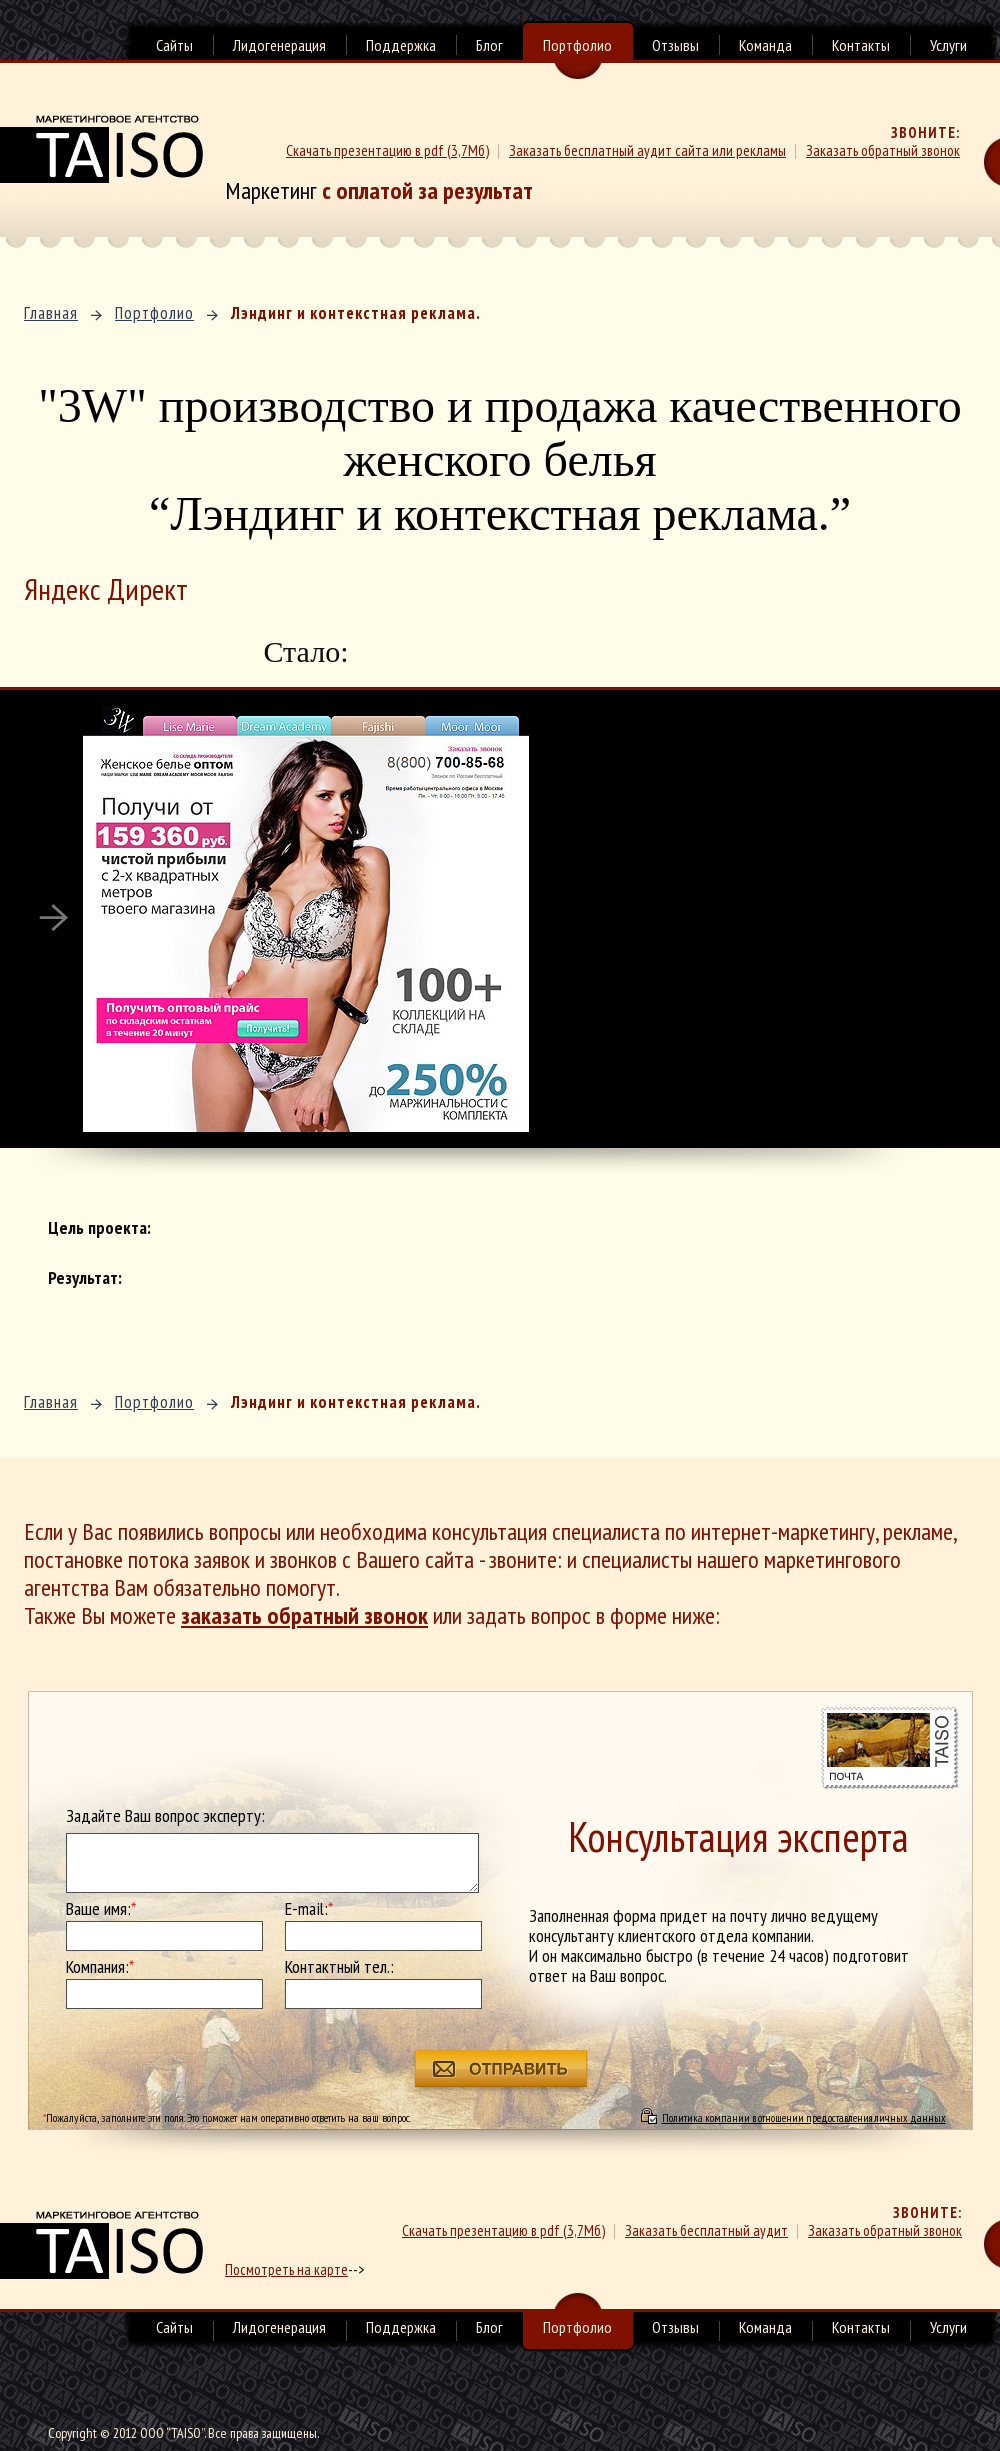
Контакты (861, 45)
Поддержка (401, 45)
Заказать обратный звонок (883, 150)
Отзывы (675, 45)
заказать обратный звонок (304, 1615)
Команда (765, 45)
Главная (51, 313)
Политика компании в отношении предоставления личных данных (804, 2117)
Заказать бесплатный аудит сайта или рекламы (647, 150)
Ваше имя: (101, 1909)
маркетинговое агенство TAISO (101, 2245)
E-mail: (309, 1909)
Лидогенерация (279, 45)
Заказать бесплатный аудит (706, 2230)
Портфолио (577, 47)
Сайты (174, 45)
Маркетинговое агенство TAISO (101, 149)
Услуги (948, 45)
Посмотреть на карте (286, 2269)
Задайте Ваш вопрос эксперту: (165, 1816)
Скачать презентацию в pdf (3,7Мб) (387, 150)
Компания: (100, 1967)
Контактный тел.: (339, 1967)
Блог (489, 45)
